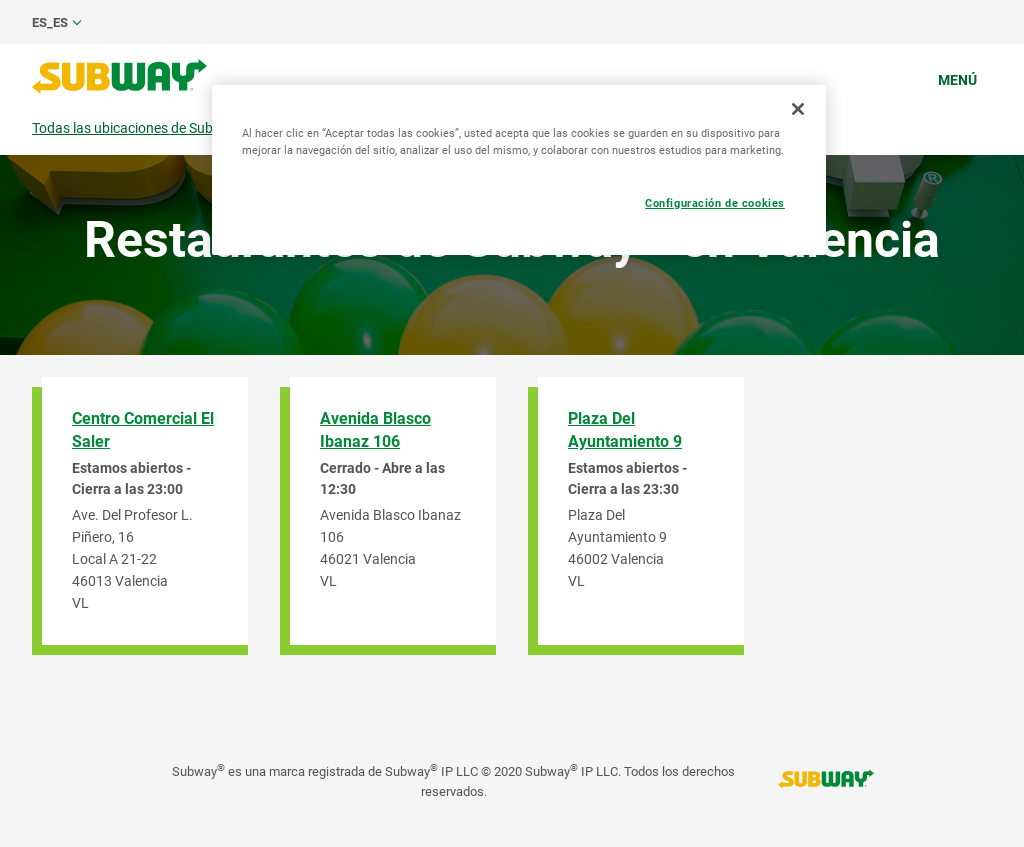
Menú (957, 80)
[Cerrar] (798, 109)
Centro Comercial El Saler (143, 430)
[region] (519, 170)
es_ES (50, 22)
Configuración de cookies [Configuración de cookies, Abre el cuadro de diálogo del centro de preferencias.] (715, 203)
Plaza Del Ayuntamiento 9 (625, 430)
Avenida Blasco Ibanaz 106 (375, 430)
